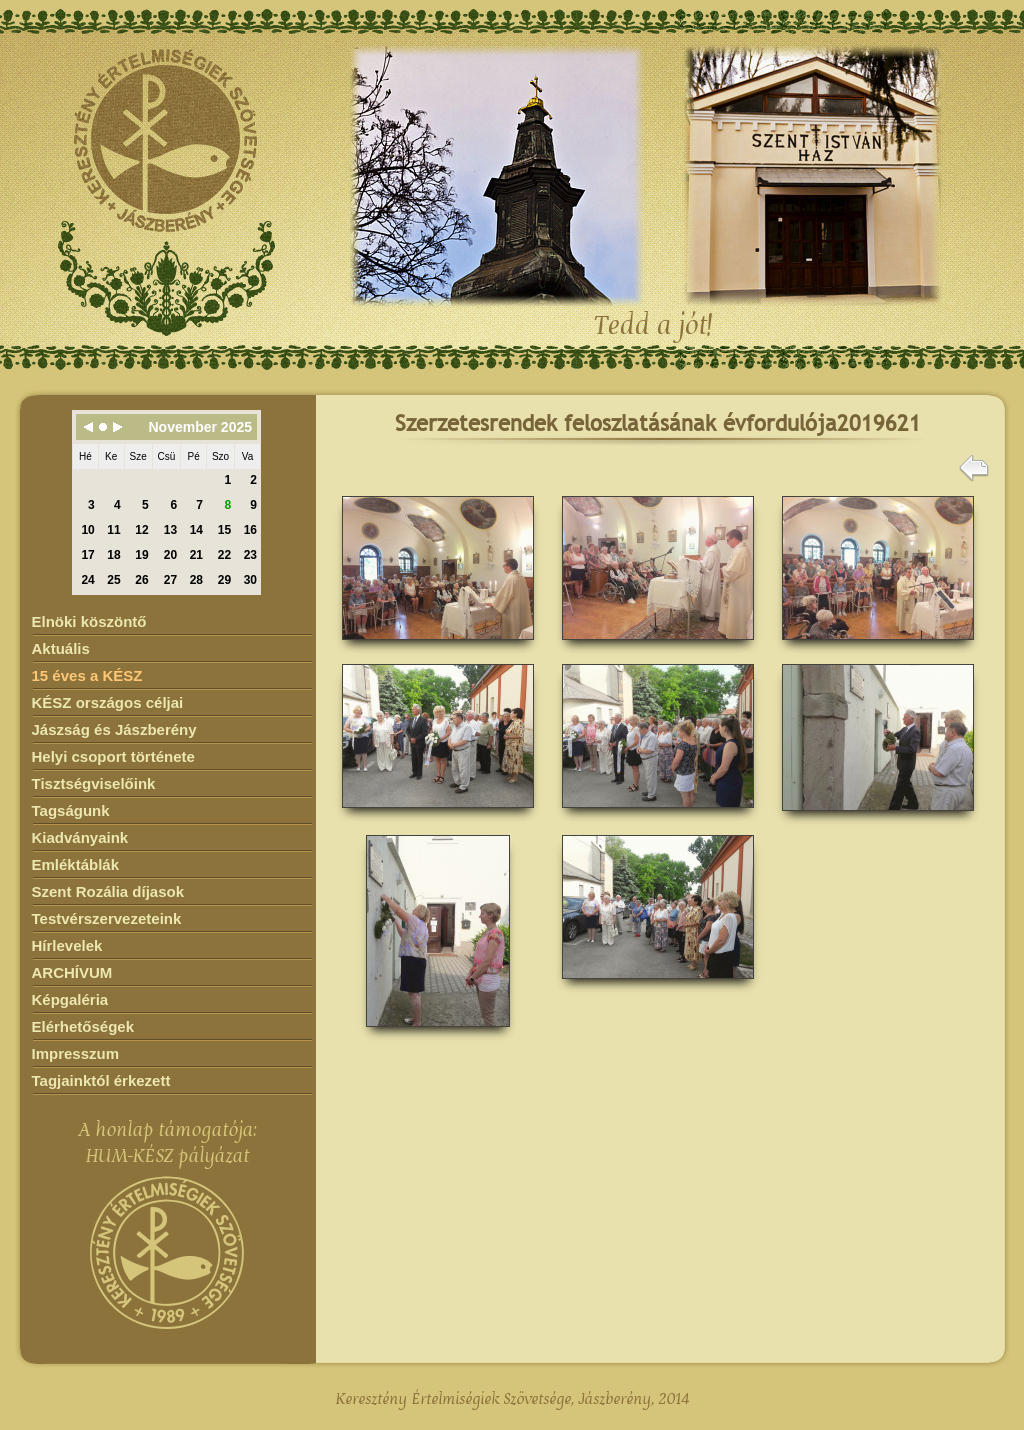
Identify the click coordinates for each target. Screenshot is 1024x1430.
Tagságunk (71, 810)
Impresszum (76, 1053)
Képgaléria (70, 999)
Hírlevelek (67, 945)
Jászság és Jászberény (114, 729)
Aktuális (61, 648)
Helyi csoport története (113, 756)
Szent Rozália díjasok (108, 891)
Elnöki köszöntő (89, 621)
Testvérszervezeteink (107, 918)
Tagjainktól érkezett (101, 1080)
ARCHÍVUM (72, 972)
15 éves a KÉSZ (87, 675)
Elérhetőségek (83, 1026)
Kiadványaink (80, 837)
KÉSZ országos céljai (108, 702)
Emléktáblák (76, 864)
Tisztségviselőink (94, 783)
